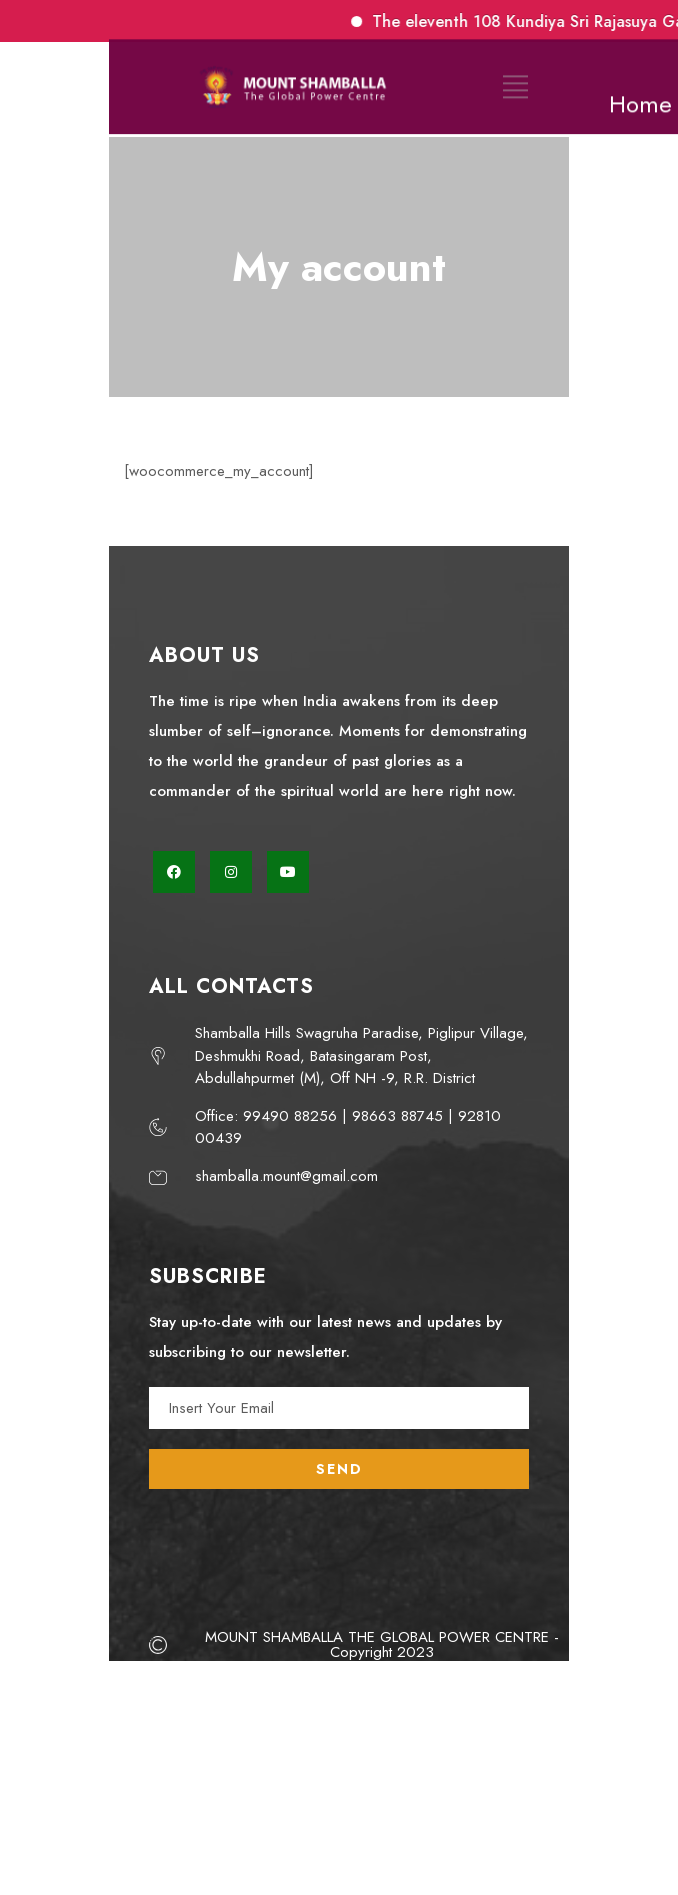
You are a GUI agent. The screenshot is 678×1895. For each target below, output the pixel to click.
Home (640, 96)
